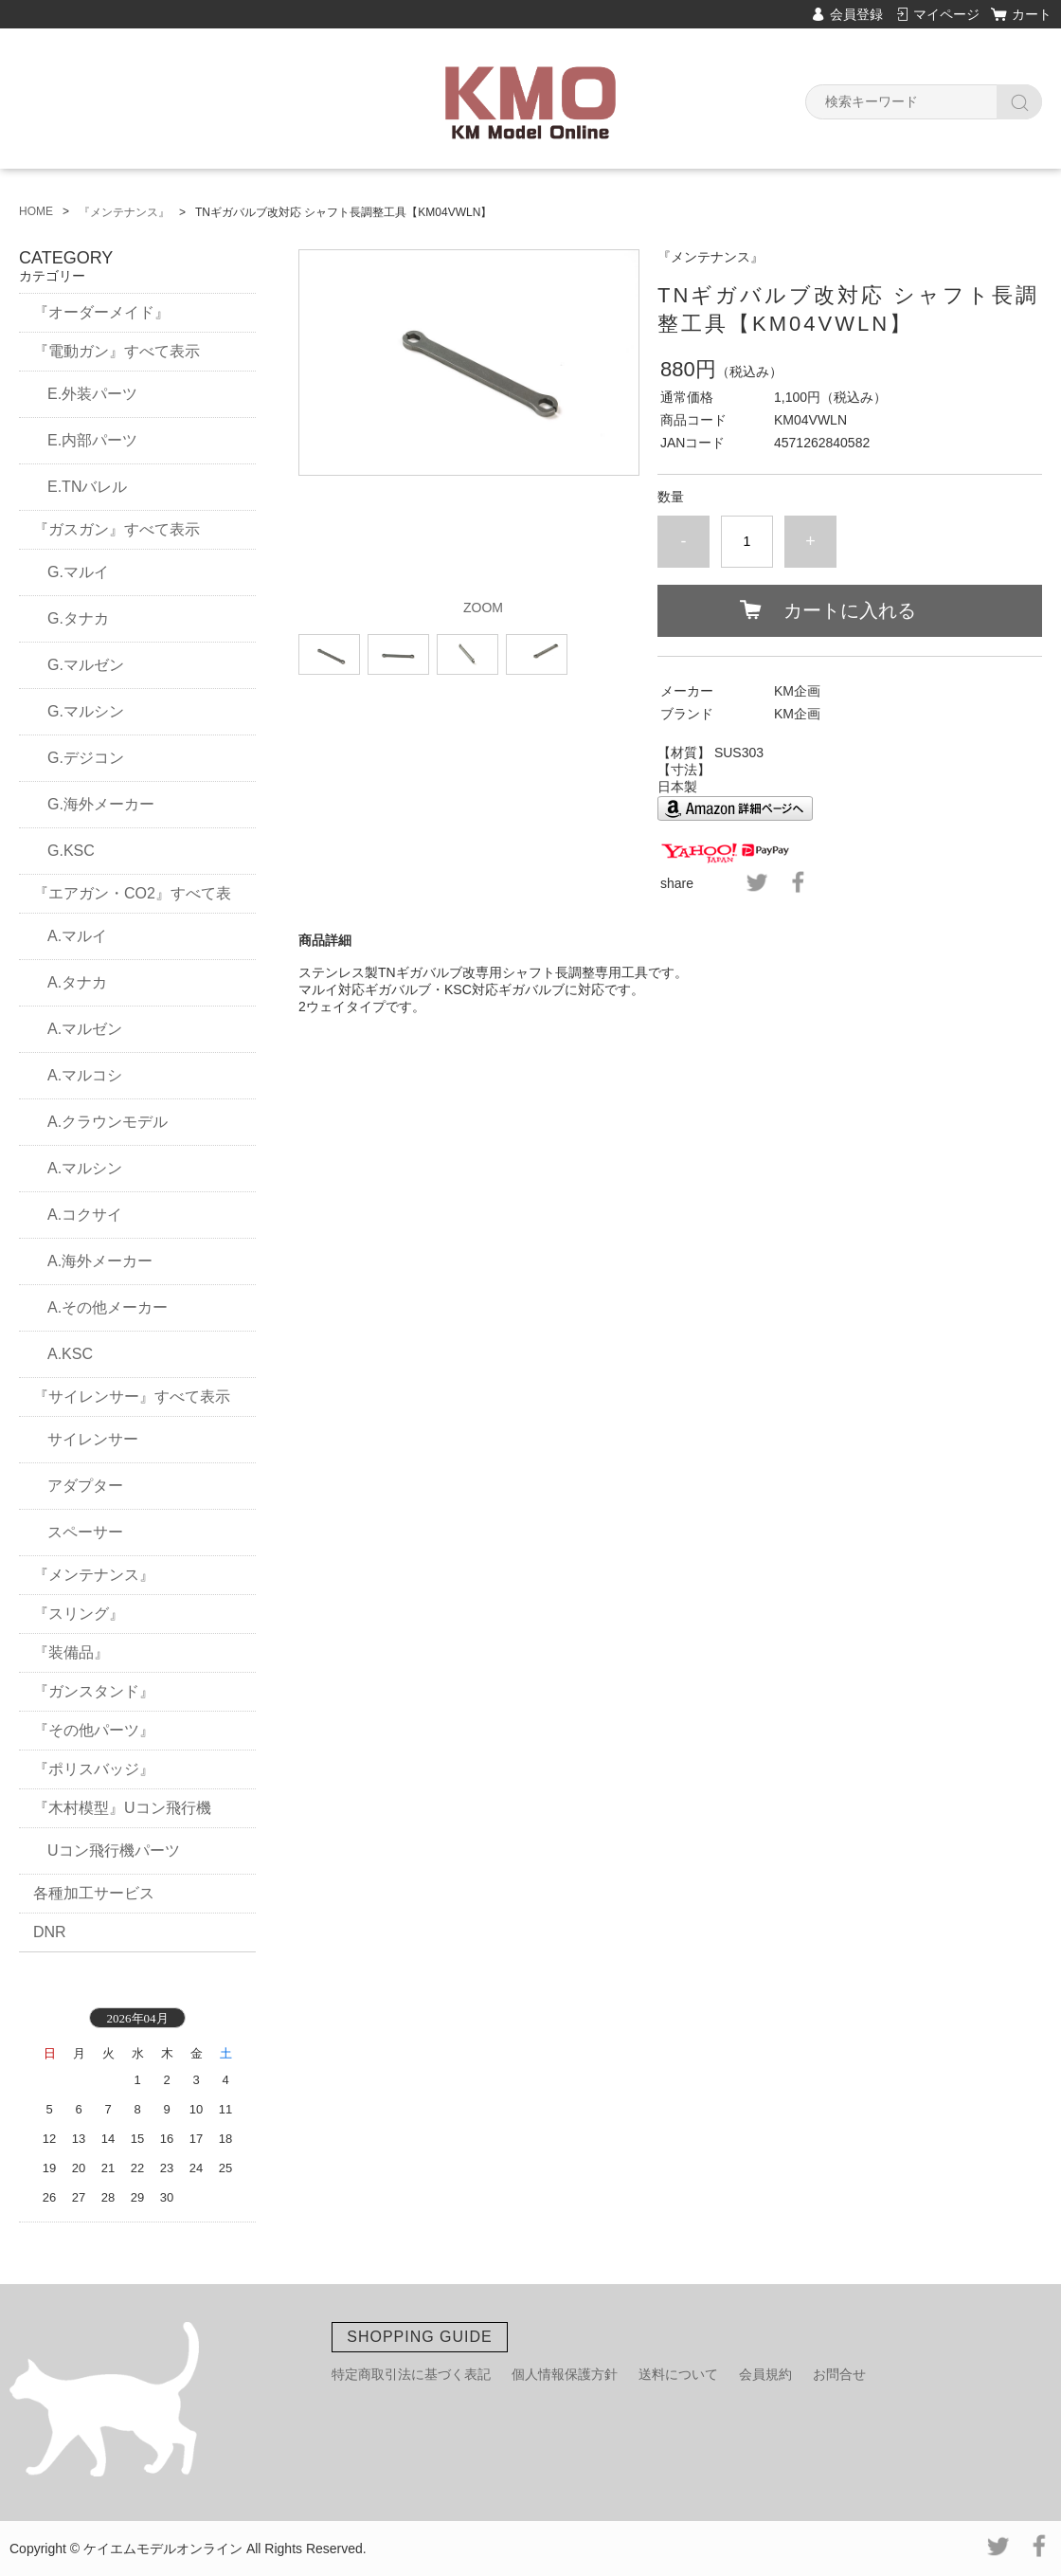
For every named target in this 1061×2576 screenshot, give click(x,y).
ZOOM (483, 607)
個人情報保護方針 (565, 2374)
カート (1032, 14)
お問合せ (839, 2374)
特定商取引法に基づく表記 (411, 2374)
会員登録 (856, 14)
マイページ (946, 14)
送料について (678, 2374)
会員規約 (765, 2374)
